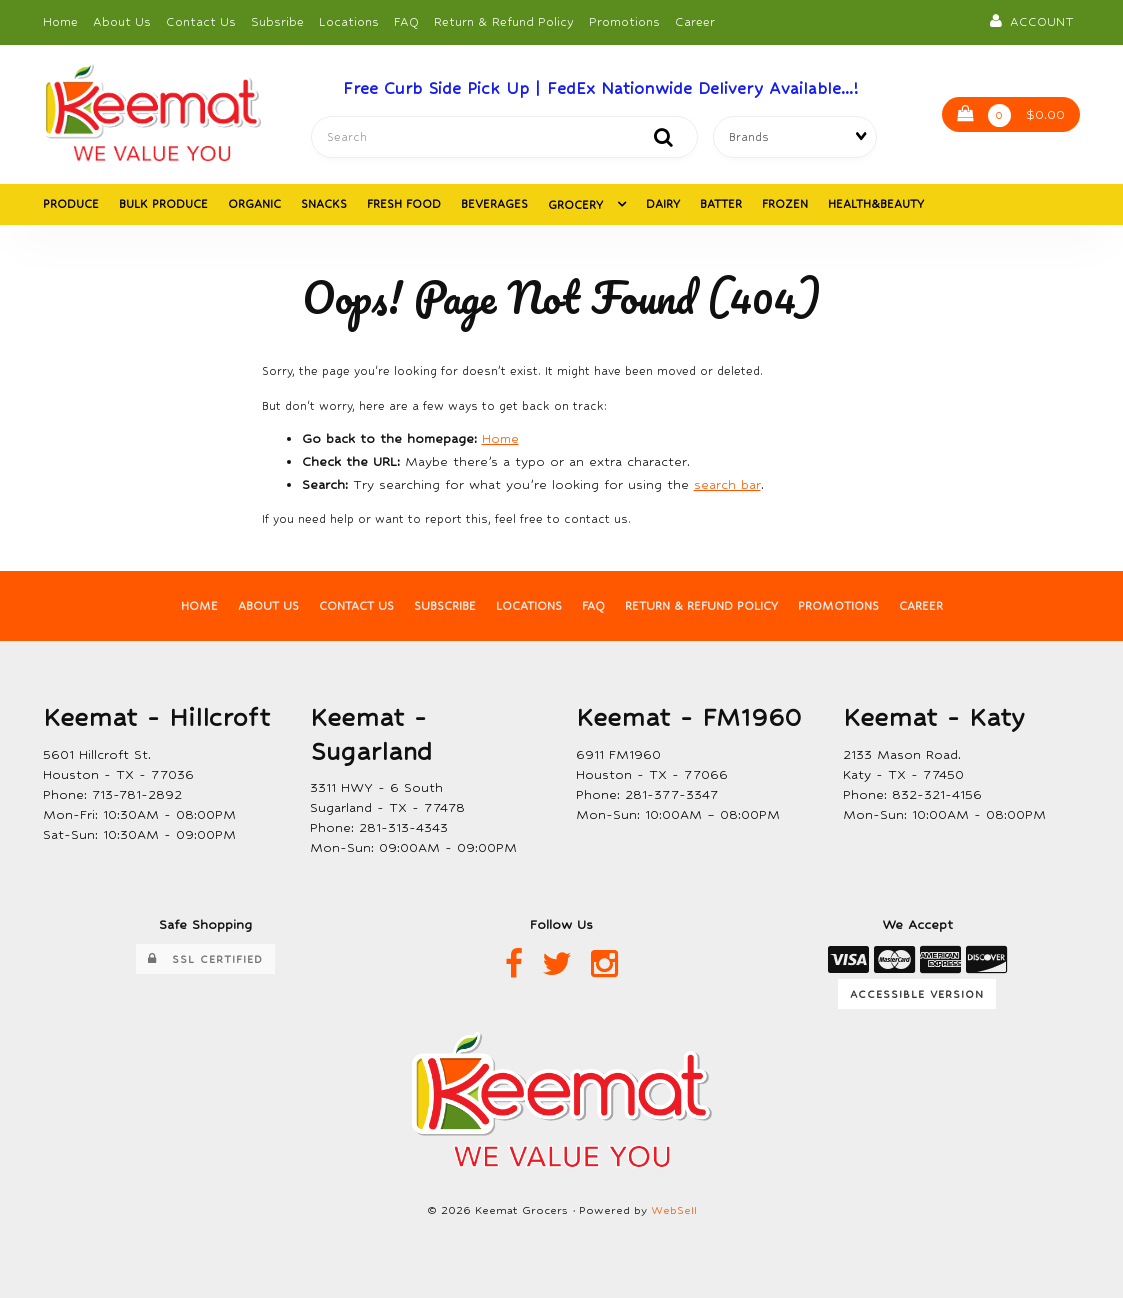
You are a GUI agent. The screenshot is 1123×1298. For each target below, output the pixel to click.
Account (1032, 21)
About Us (122, 22)
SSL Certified (205, 960)
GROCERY (577, 206)
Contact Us (201, 22)
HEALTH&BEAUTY (876, 205)
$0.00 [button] (1011, 116)
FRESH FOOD (404, 205)
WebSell (674, 1211)
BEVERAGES (494, 205)
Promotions (624, 22)
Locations (349, 22)
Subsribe (277, 22)
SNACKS (324, 205)
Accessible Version (917, 994)
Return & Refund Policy (504, 22)
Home (60, 22)
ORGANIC (254, 205)
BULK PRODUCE (163, 205)
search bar (727, 485)
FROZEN (785, 205)
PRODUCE (71, 205)
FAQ (406, 22)
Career (695, 22)
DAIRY (663, 205)
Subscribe (444, 607)
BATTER (721, 205)
